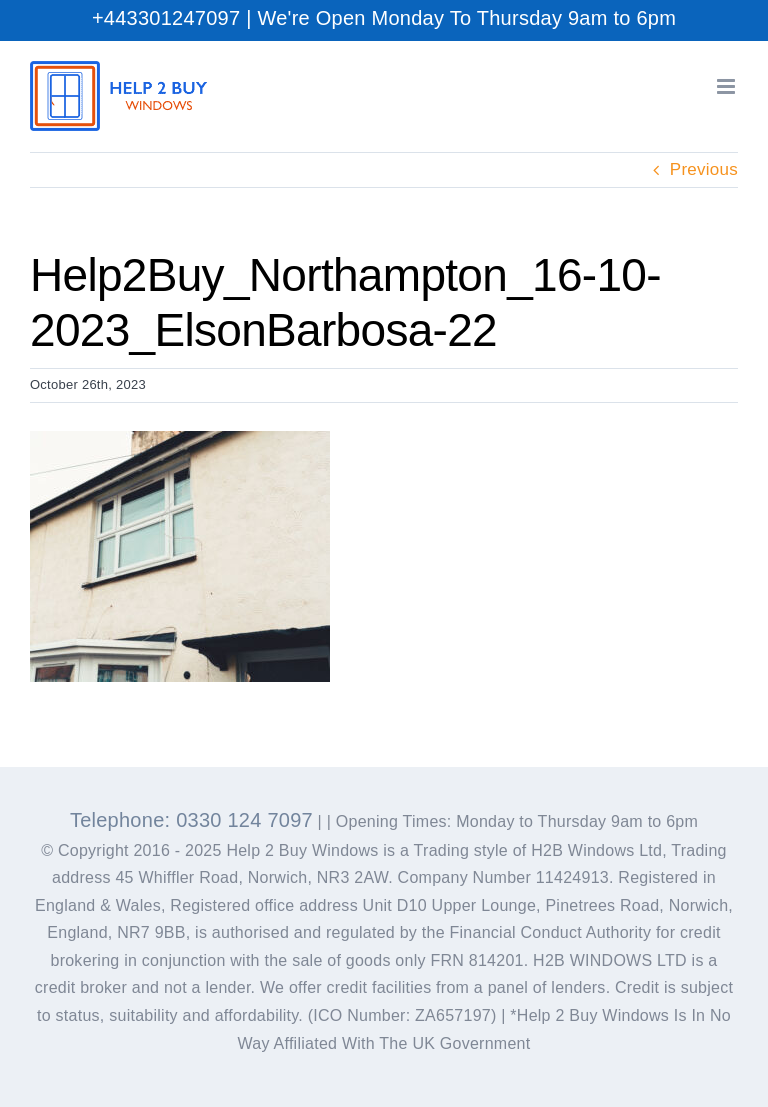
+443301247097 (166, 18)
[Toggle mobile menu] (727, 86)
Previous (704, 169)
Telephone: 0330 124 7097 (191, 820)
